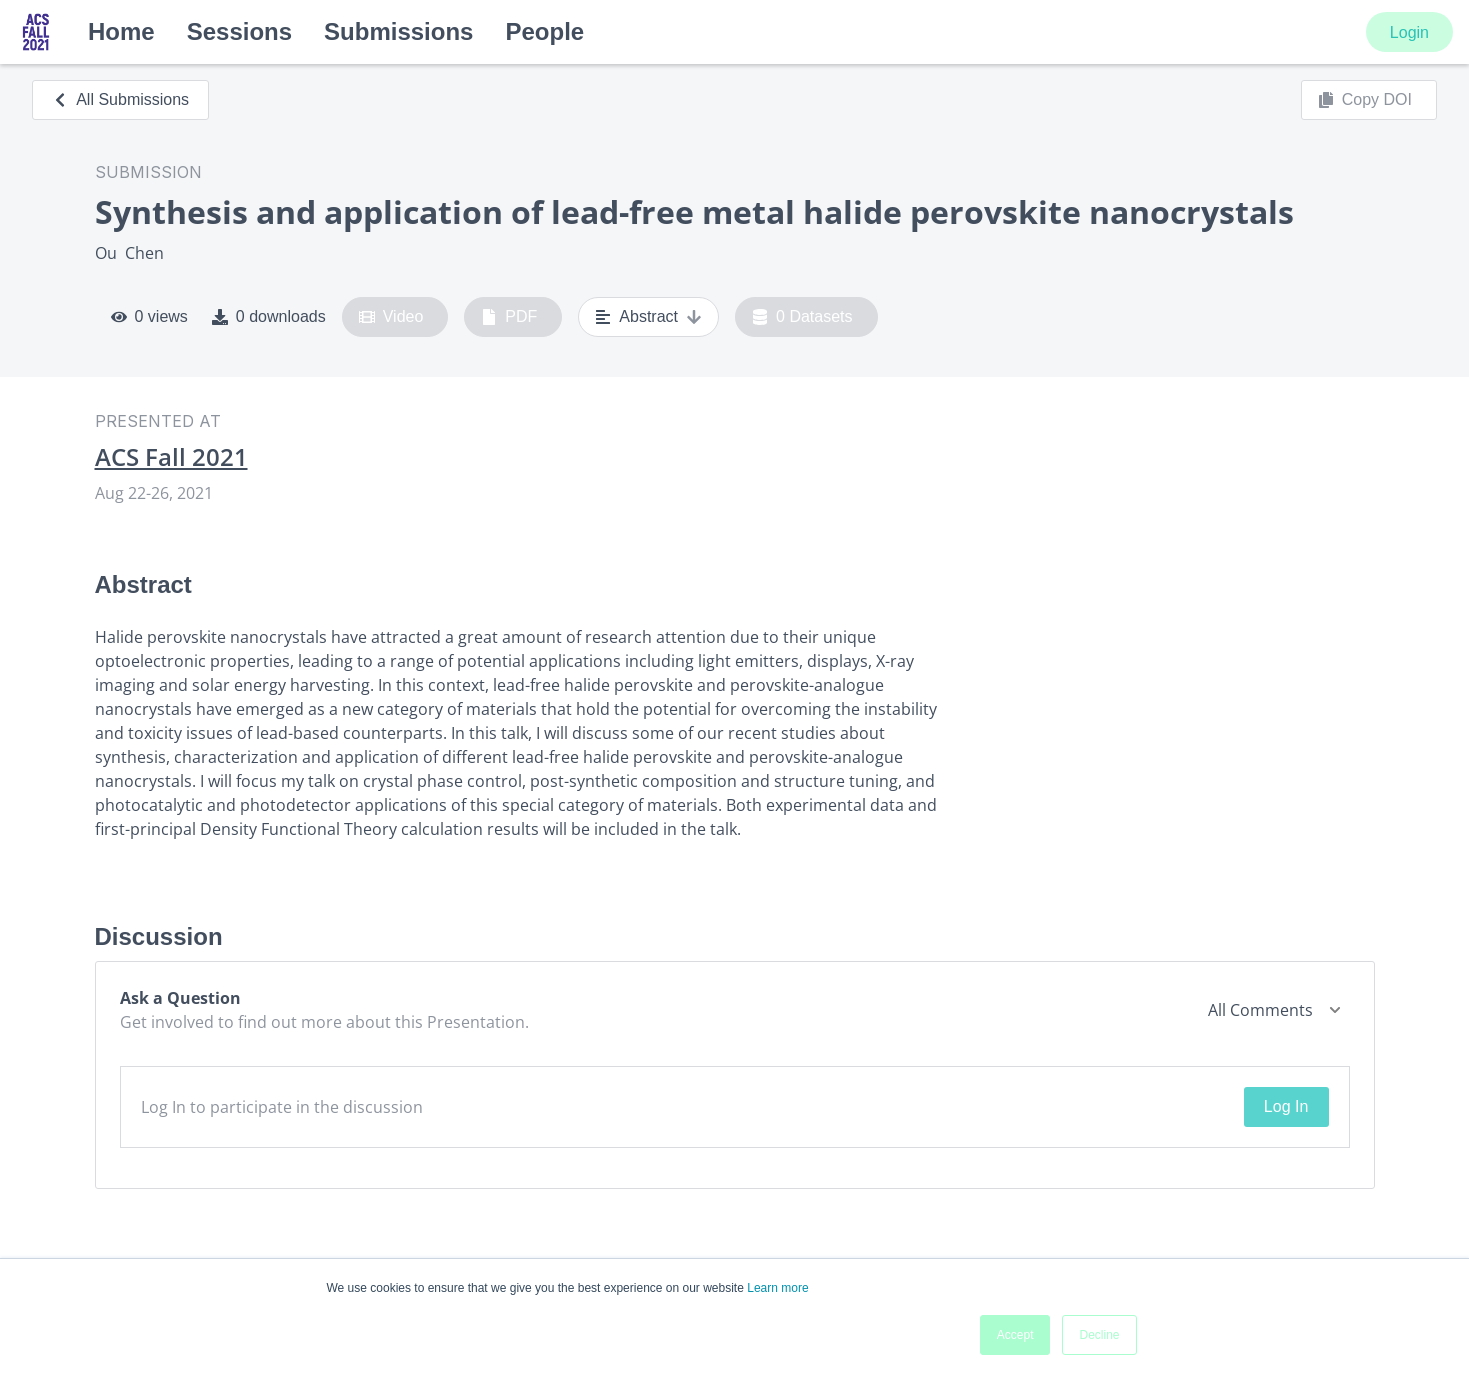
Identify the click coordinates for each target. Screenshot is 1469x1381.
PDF (509, 317)
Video (391, 317)
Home (121, 31)
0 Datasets (802, 317)
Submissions (398, 31)
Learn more (777, 1288)
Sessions (239, 31)
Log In (1286, 1106)
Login (1409, 32)
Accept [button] (1015, 1335)
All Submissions (120, 99)
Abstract (648, 317)
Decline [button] (1099, 1335)
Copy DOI (1365, 100)
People (544, 31)
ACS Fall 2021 (171, 457)
